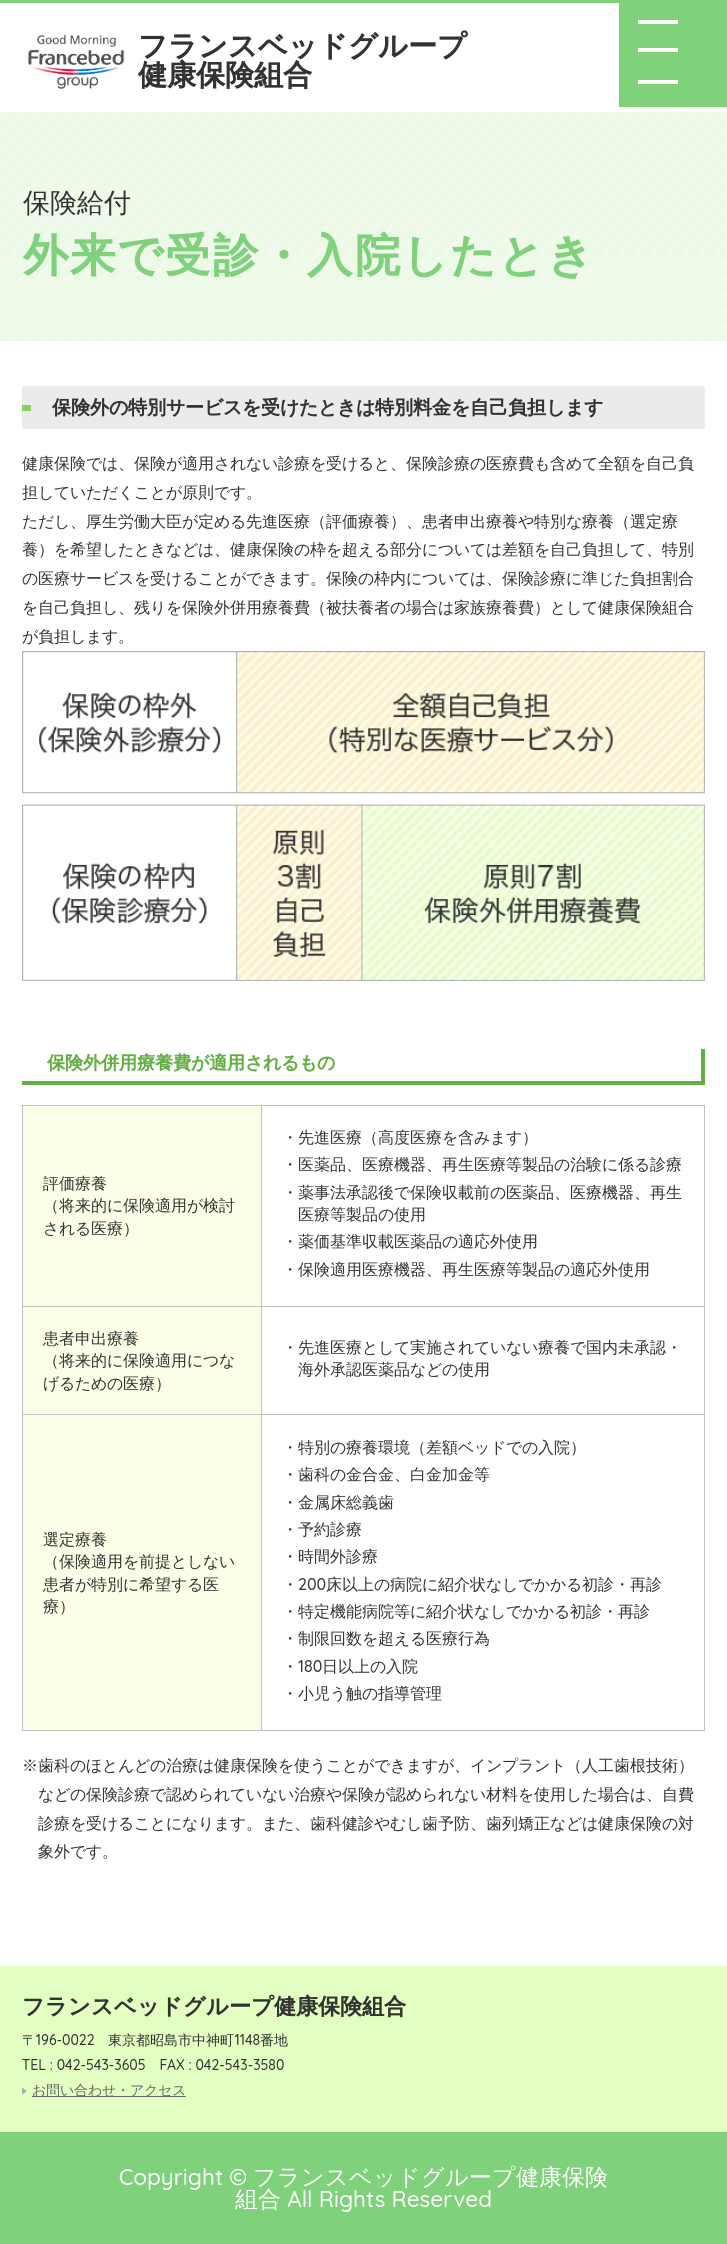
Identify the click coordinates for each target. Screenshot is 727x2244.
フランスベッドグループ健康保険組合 (302, 59)
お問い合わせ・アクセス (109, 2090)
